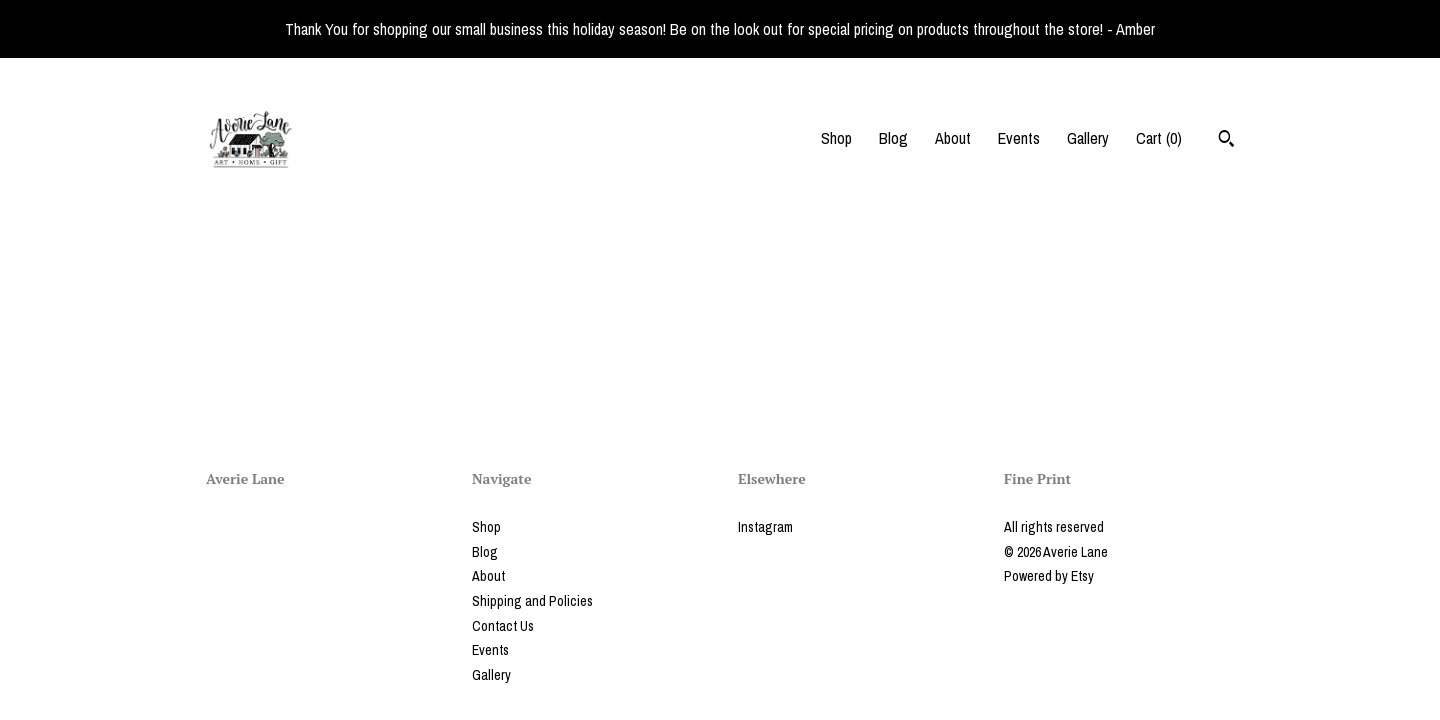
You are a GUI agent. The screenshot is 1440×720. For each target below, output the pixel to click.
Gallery (1088, 138)
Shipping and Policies (532, 601)
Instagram (765, 527)
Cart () (1159, 138)
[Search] (1226, 141)
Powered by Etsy (1049, 576)
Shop (836, 138)
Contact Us (503, 626)
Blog (893, 138)
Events (1019, 138)
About (953, 138)
